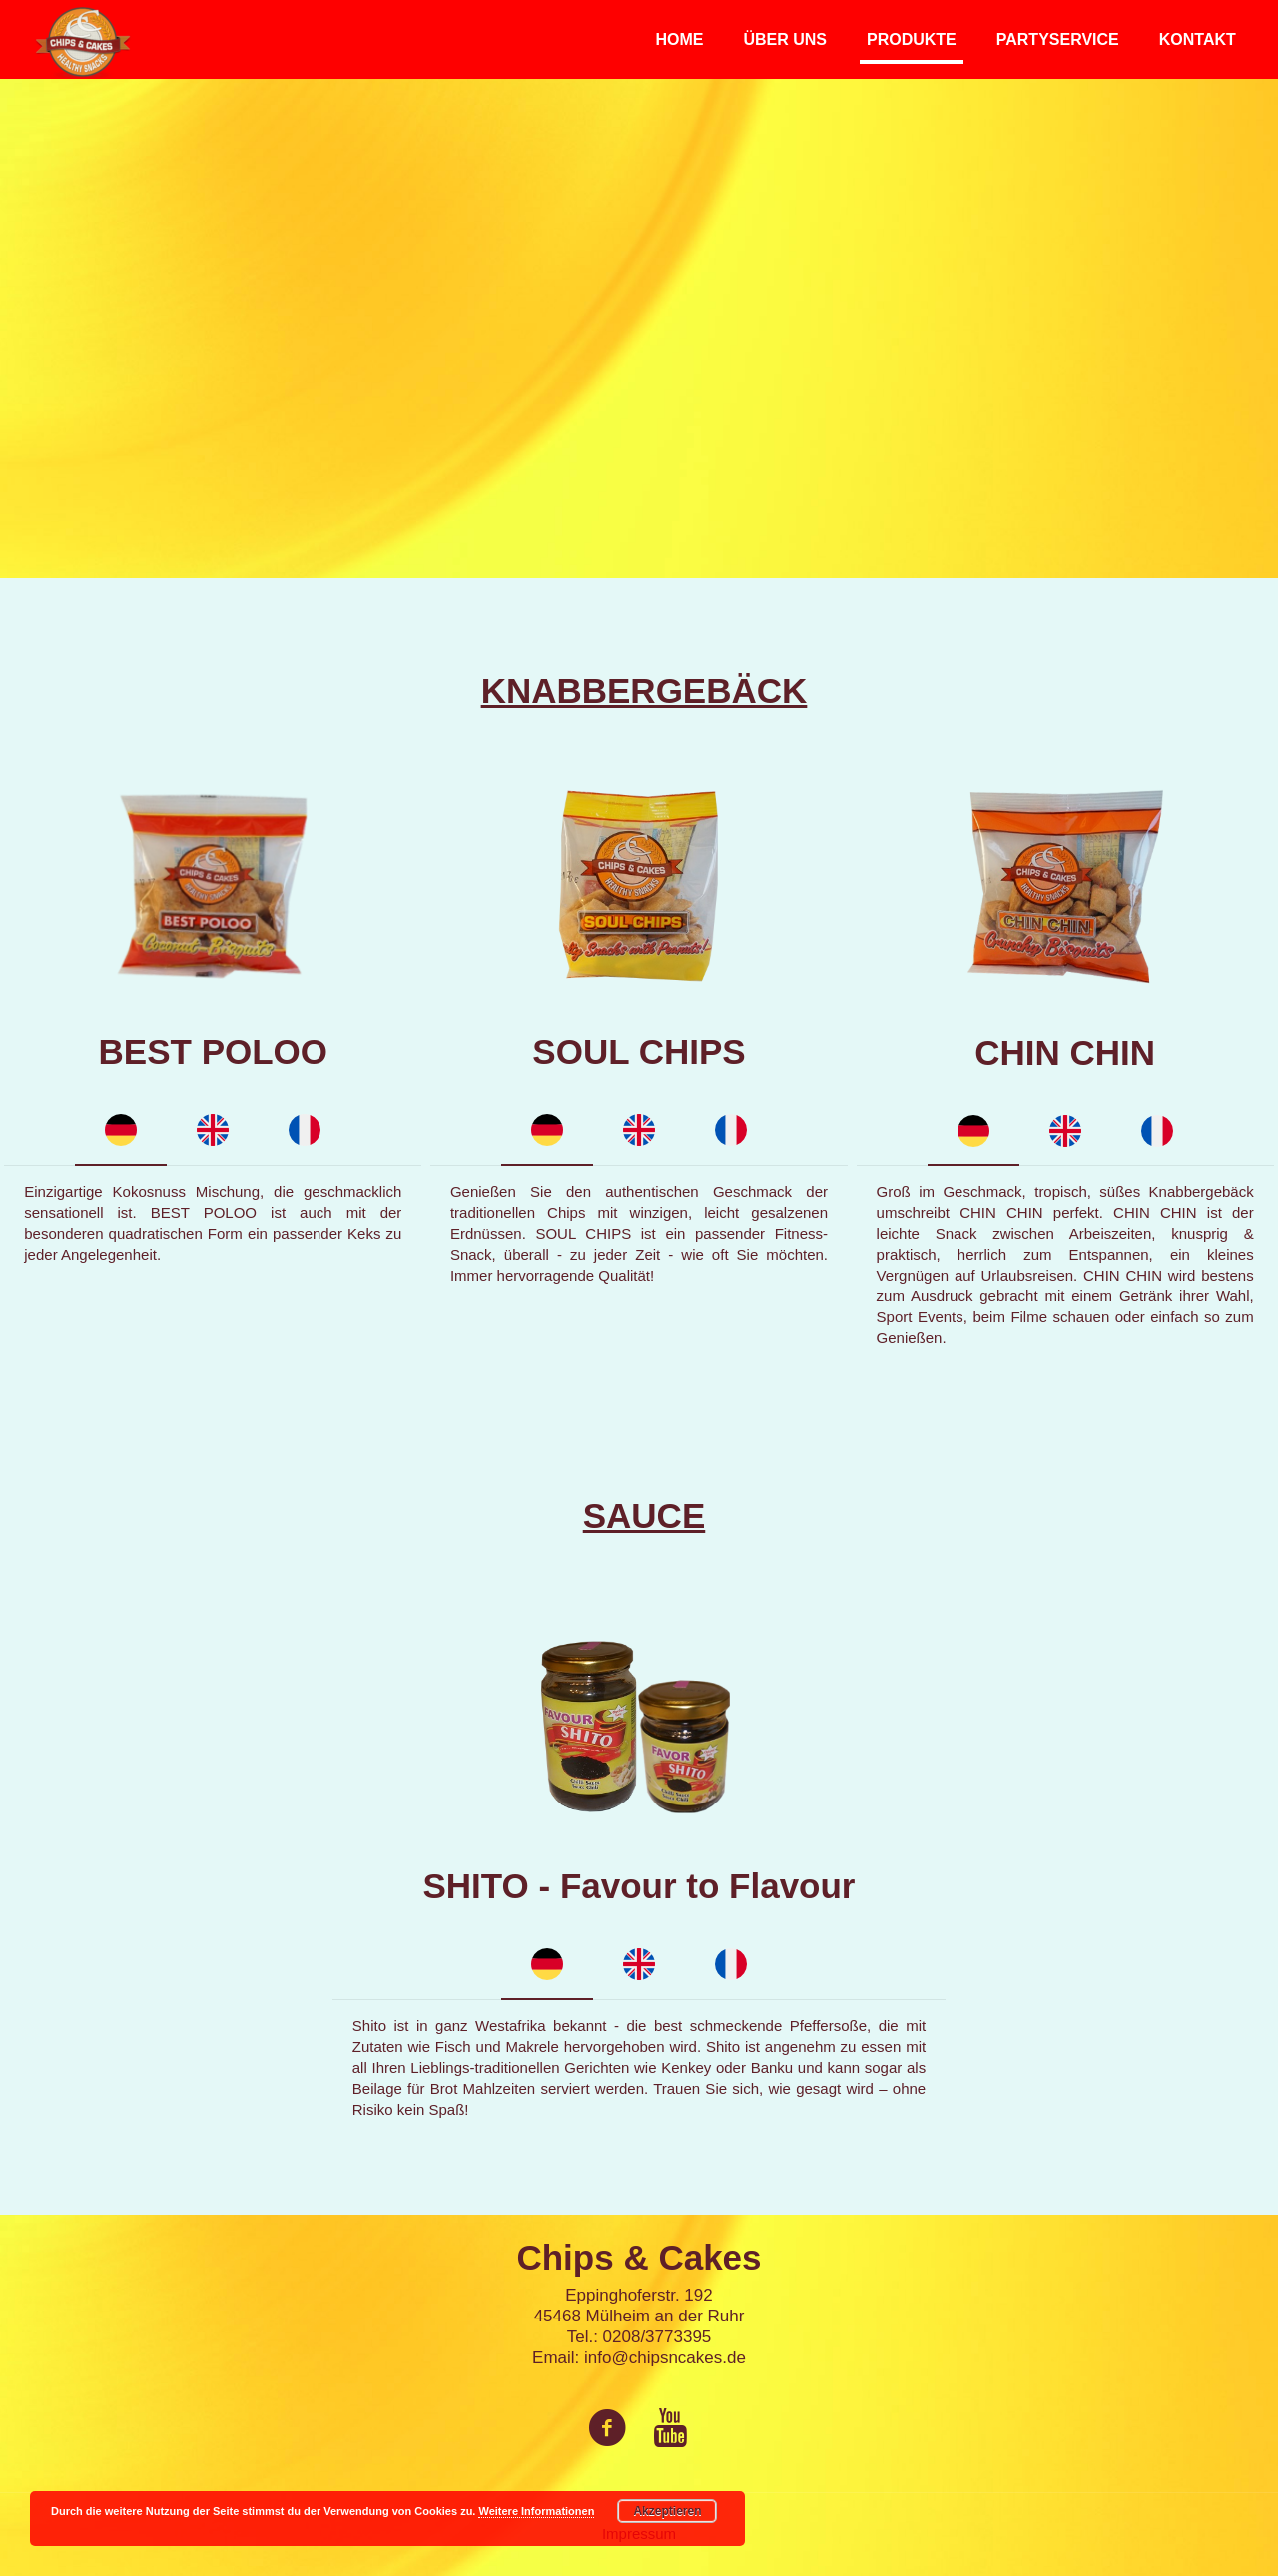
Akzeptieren (667, 2511)
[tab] (121, 1132)
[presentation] (121, 1132)
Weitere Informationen (536, 2511)
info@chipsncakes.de (665, 2357)
